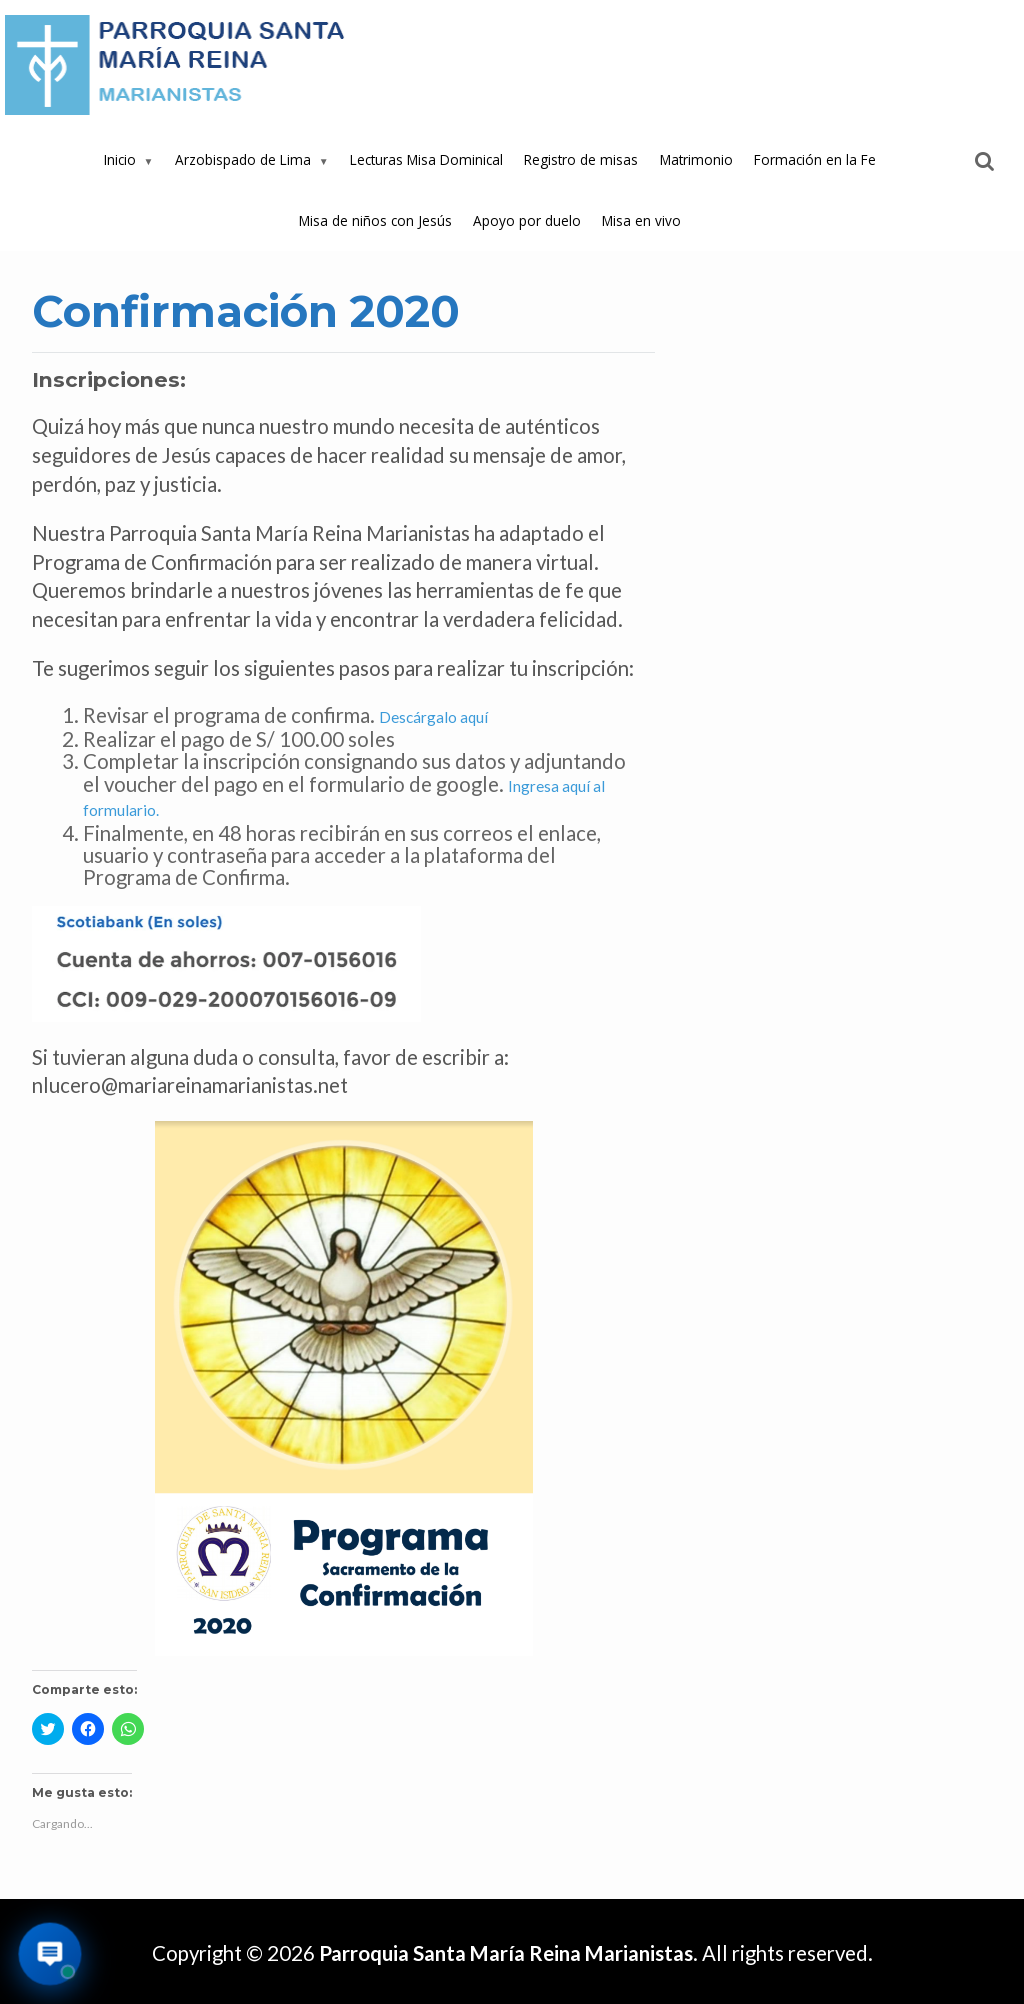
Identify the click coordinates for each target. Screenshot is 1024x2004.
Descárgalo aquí (433, 717)
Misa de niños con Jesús (375, 220)
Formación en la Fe (815, 159)
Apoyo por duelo (527, 220)
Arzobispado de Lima (243, 159)
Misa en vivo (641, 220)
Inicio (120, 159)
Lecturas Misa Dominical (426, 159)
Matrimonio (696, 159)
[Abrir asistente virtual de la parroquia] (50, 1954)
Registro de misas (581, 159)
